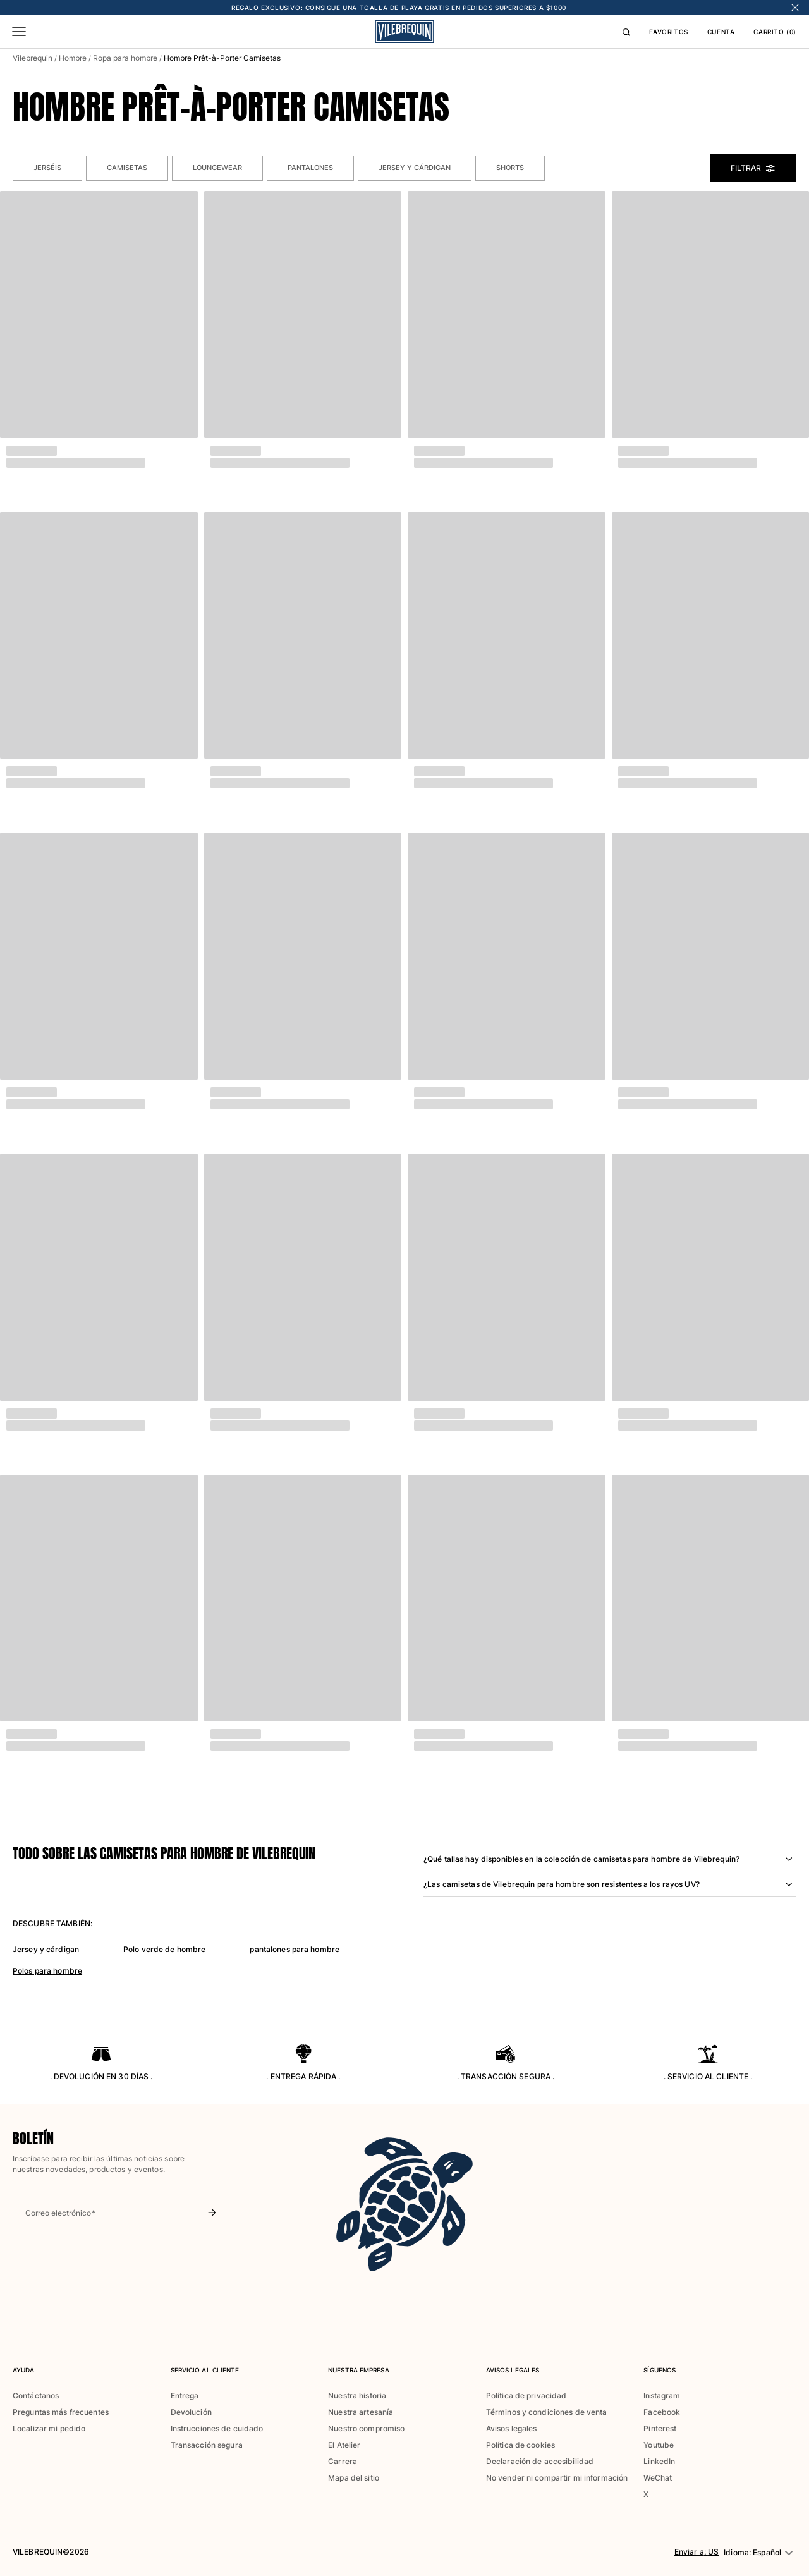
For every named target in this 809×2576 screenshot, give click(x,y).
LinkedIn (659, 2461)
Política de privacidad (526, 2395)
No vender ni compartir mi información (557, 2478)
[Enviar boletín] (211, 2212)
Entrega (185, 2395)
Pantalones (310, 167)
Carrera (342, 2461)
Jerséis (47, 167)
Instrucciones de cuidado (217, 2428)
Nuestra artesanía (360, 2412)
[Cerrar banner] (795, 7)
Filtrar (753, 168)
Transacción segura (207, 2445)
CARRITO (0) (774, 31)
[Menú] (19, 31)
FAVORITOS (668, 31)
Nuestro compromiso (366, 2428)
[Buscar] (626, 31)
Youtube (658, 2445)
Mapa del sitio (353, 2478)
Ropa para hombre (125, 58)
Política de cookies (520, 2445)
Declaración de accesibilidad (539, 2461)
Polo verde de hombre (164, 1949)
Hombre (73, 58)
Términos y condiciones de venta (546, 2412)
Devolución (191, 2412)
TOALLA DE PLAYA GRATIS (404, 7)
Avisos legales (511, 2428)
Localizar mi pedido (49, 2428)
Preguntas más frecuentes (61, 2412)
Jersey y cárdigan (415, 167)
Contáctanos (36, 2395)
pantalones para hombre (294, 1949)
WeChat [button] (657, 2478)
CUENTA (721, 31)
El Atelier (344, 2445)
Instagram (661, 2395)
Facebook (661, 2412)
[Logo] (404, 31)
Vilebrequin (32, 58)
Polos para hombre (47, 1970)
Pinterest (659, 2428)
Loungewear (217, 167)
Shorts (510, 167)
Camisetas (127, 167)
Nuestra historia (357, 2395)
